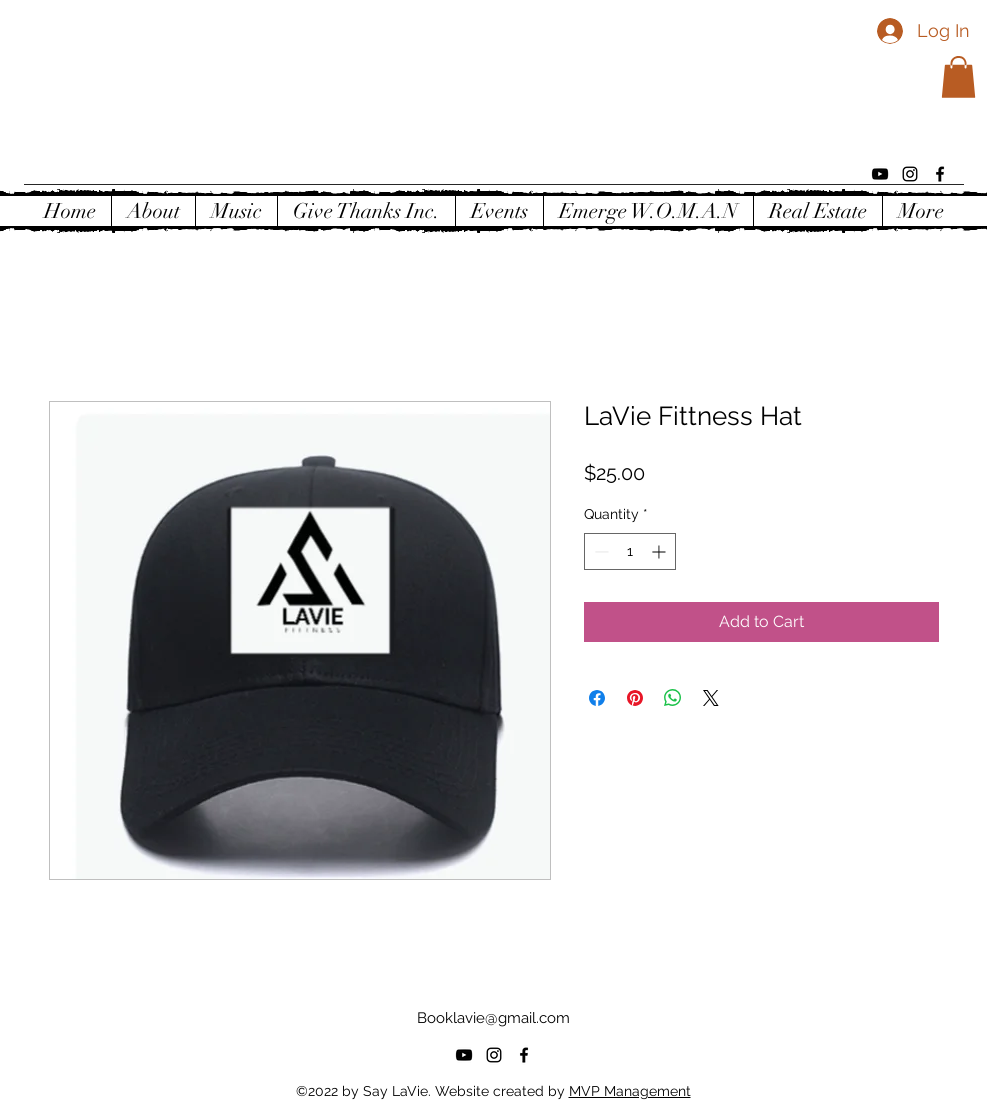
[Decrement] (599, 551)
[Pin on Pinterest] (635, 698)
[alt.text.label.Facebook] (940, 174)
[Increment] (660, 551)
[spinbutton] (630, 551)
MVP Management (630, 1091)
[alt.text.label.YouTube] (880, 174)
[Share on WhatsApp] (673, 698)
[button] (958, 77)
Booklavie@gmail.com (493, 1018)
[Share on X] (711, 698)
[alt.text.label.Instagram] (910, 174)
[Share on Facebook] (597, 698)
